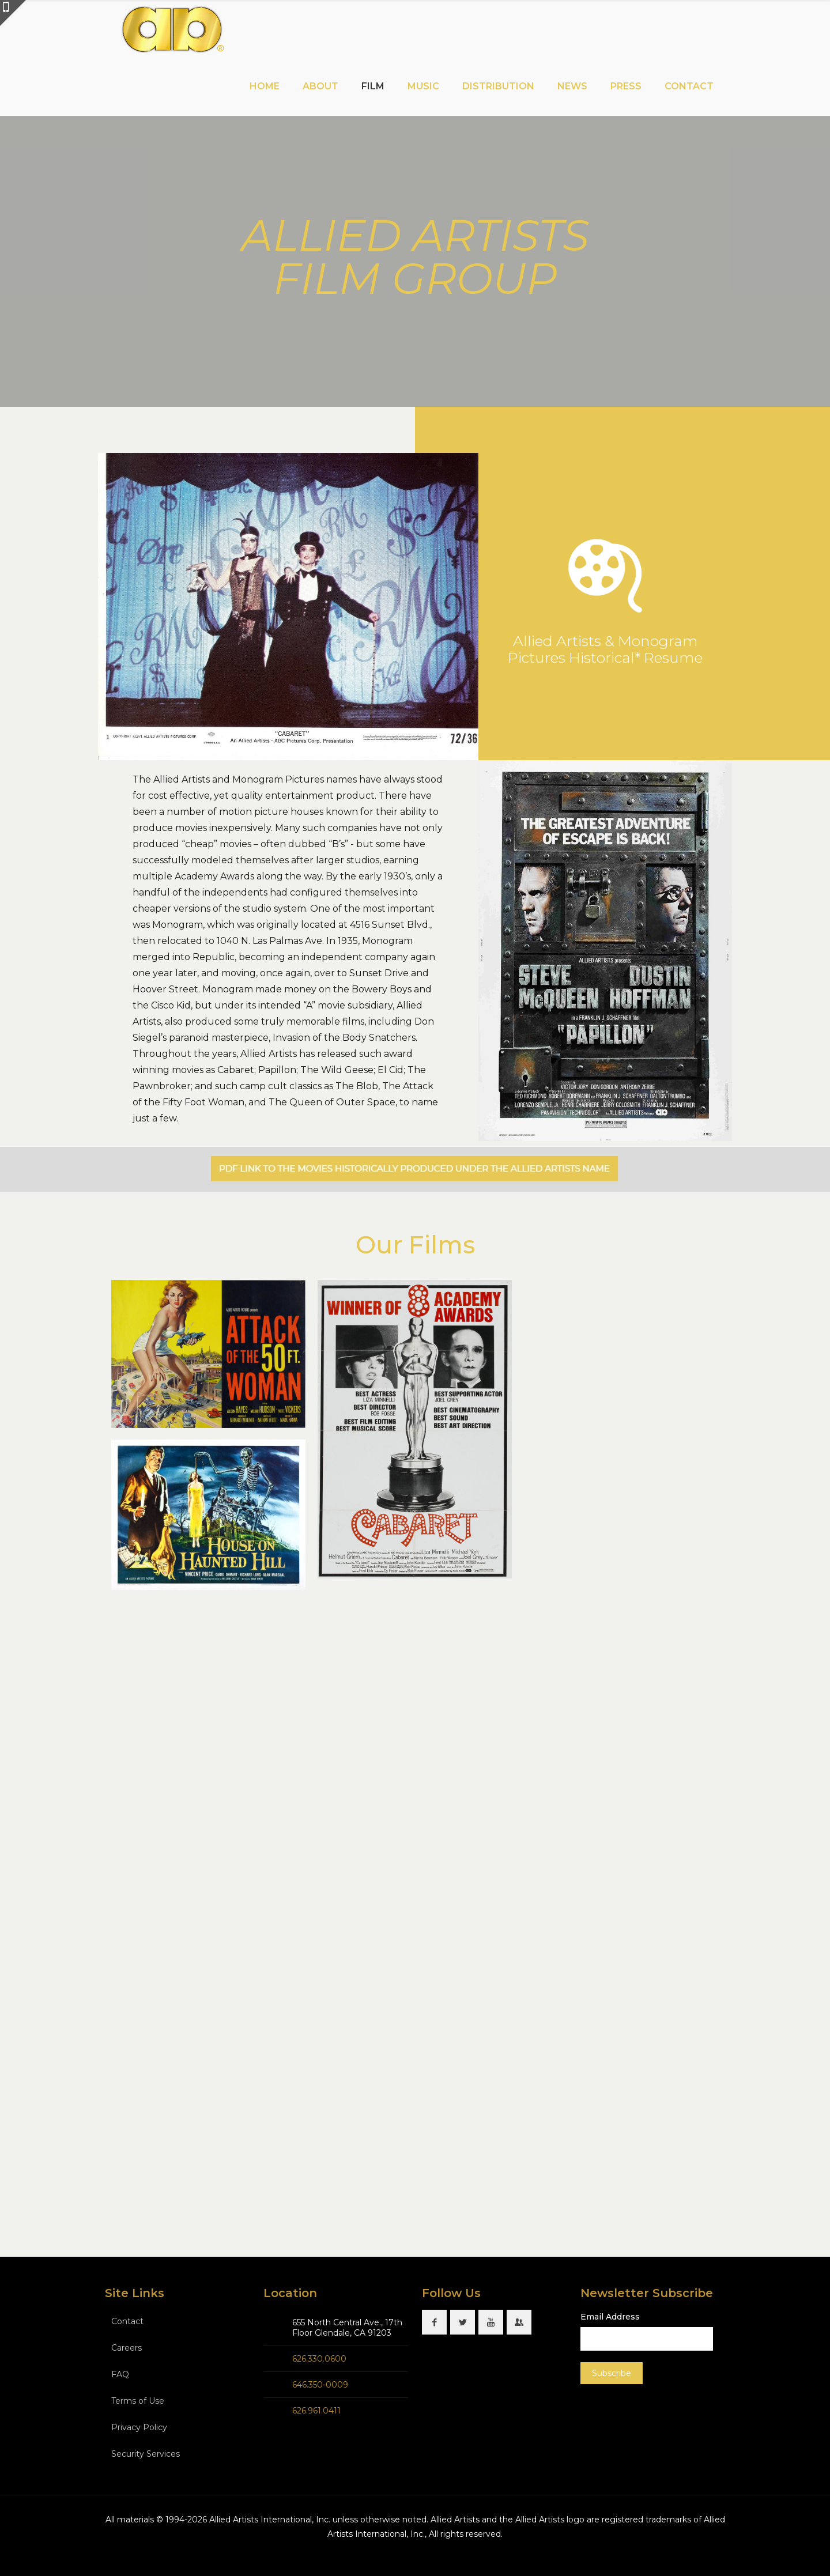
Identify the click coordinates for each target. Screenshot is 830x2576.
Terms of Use (137, 2401)
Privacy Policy (139, 2427)
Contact (127, 2321)
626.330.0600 (319, 2359)
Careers (126, 2348)
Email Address (610, 2316)
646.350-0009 (320, 2384)
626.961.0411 (316, 2410)
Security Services (145, 2454)
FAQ (120, 2374)
